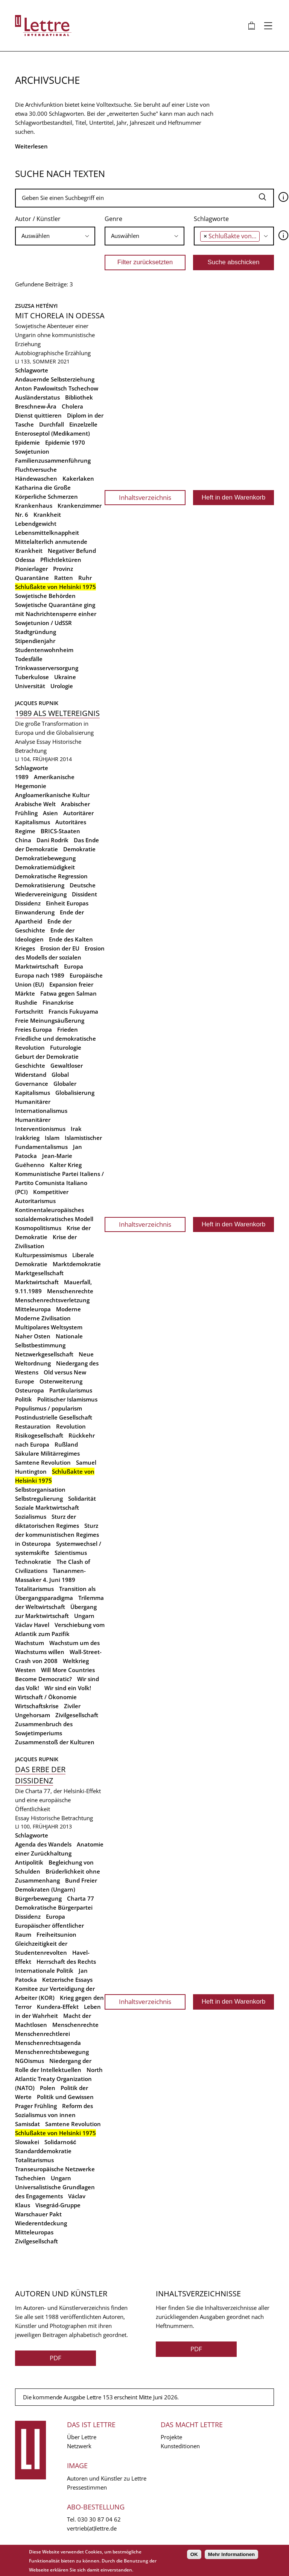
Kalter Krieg (66, 1164)
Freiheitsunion (56, 1934)
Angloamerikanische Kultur (52, 795)
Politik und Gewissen (65, 2097)
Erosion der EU (59, 948)
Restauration (33, 1426)
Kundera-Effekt (58, 2006)
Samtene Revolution (43, 1462)
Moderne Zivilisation (43, 1318)
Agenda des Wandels (43, 1844)
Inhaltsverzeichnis (145, 497)
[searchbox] (55, 236)
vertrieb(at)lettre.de (92, 2528)
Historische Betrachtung (62, 1818)
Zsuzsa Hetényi (36, 305)
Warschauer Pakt (38, 2214)
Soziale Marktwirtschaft (47, 1507)
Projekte (171, 2437)
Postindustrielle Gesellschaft (53, 1417)
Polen (47, 2088)
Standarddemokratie (43, 2151)
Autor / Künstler (38, 219)
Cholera (72, 406)
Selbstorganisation (40, 1489)
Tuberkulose (32, 677)
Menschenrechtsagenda (48, 2042)
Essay (44, 741)
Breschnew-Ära (35, 406)
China (23, 840)
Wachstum (29, 1643)
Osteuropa (29, 1390)
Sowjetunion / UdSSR (43, 623)
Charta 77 (80, 1898)
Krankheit (47, 514)
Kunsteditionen (180, 2446)
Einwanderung (35, 912)
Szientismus (71, 1552)
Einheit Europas (67, 903)
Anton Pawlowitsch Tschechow (56, 388)
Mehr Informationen (231, 2554)
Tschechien (30, 2178)
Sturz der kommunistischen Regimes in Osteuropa (57, 1534)
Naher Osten (32, 1336)
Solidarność (60, 2142)
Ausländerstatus (37, 397)
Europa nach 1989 (39, 975)
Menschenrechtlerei (42, 2033)
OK (194, 2554)
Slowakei (27, 2142)
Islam (52, 1137)
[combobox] (55, 236)
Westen (25, 1670)
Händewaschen (36, 478)
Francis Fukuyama (73, 1011)
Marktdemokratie (77, 1264)
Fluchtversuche (36, 469)
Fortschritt (29, 1011)
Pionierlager (31, 568)
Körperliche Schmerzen (46, 496)
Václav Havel (32, 1625)
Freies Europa (33, 1029)
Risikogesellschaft (39, 1435)
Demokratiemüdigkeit (45, 867)
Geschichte (30, 1065)
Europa (73, 966)
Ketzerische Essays (67, 1979)
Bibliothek (79, 397)
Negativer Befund (72, 550)
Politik (23, 1399)
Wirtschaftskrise (37, 1706)
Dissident (84, 894)
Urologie (61, 686)
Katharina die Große (43, 487)
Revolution (71, 1426)
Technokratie (33, 1561)
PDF (55, 2358)
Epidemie (27, 442)
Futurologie (65, 1047)
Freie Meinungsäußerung (49, 1020)
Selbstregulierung (39, 1498)
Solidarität (82, 1498)
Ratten (63, 577)
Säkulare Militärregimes (47, 1453)
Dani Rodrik (52, 840)
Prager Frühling (36, 2106)
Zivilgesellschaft (76, 1715)
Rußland (66, 1444)
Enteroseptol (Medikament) (52, 433)
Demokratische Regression (51, 876)
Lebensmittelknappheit (47, 532)
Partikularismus (70, 1390)
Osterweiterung (61, 1381)
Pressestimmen (87, 2487)
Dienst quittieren (38, 415)
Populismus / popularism (48, 1408)
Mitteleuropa (33, 1309)
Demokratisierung (39, 885)
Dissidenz (28, 903)
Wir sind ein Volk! (67, 1688)
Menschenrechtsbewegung (52, 2051)
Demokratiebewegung (45, 858)
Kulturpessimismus (41, 1255)
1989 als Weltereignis (57, 713)
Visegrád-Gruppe (58, 2205)
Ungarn (84, 1615)
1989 (22, 777)
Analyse (25, 741)
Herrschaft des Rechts (66, 1961)
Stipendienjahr (35, 641)
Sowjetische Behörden (45, 595)
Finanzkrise (58, 1002)
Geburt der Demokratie (47, 1056)
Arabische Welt (35, 804)
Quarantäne (32, 577)
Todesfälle (29, 659)
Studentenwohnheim (44, 650)
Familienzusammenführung (53, 460)
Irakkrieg (27, 1137)
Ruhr (85, 577)
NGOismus (29, 2060)
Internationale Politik (44, 1970)
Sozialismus (30, 1516)
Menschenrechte (70, 1291)
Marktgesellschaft (39, 1273)
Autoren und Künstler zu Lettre (106, 2478)
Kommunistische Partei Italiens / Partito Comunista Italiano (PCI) (59, 1183)
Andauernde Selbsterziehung (54, 379)
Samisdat (27, 2124)
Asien (50, 813)
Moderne (68, 1309)
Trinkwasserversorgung (46, 668)
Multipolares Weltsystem (48, 1327)
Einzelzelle (83, 424)
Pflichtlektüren (60, 559)
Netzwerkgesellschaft (44, 1354)
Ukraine (65, 677)
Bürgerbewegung (38, 1898)
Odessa (25, 559)
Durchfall (51, 424)
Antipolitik (29, 1862)
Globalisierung (74, 1092)
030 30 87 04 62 (99, 2519)
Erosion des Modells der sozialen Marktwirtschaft (60, 957)
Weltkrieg (76, 1661)
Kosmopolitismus (38, 1228)
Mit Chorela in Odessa (60, 315)
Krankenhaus (33, 505)
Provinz (63, 568)
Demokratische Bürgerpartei (54, 1907)
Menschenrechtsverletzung (52, 1300)
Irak (76, 1128)
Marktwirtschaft (37, 1282)
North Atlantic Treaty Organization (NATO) (59, 2079)
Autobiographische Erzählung (53, 353)
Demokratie (79, 849)
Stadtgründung (35, 632)
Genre (113, 219)
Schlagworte (211, 219)
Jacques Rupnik (36, 703)
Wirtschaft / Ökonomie (46, 1697)
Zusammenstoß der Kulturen (54, 1742)
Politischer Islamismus (67, 1399)
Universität (30, 686)
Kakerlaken (78, 478)
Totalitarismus (34, 1588)
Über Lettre (81, 2437)
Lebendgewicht (35, 523)
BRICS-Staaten (60, 831)
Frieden (67, 1029)
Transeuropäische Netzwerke (55, 2169)
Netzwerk (79, 2446)
